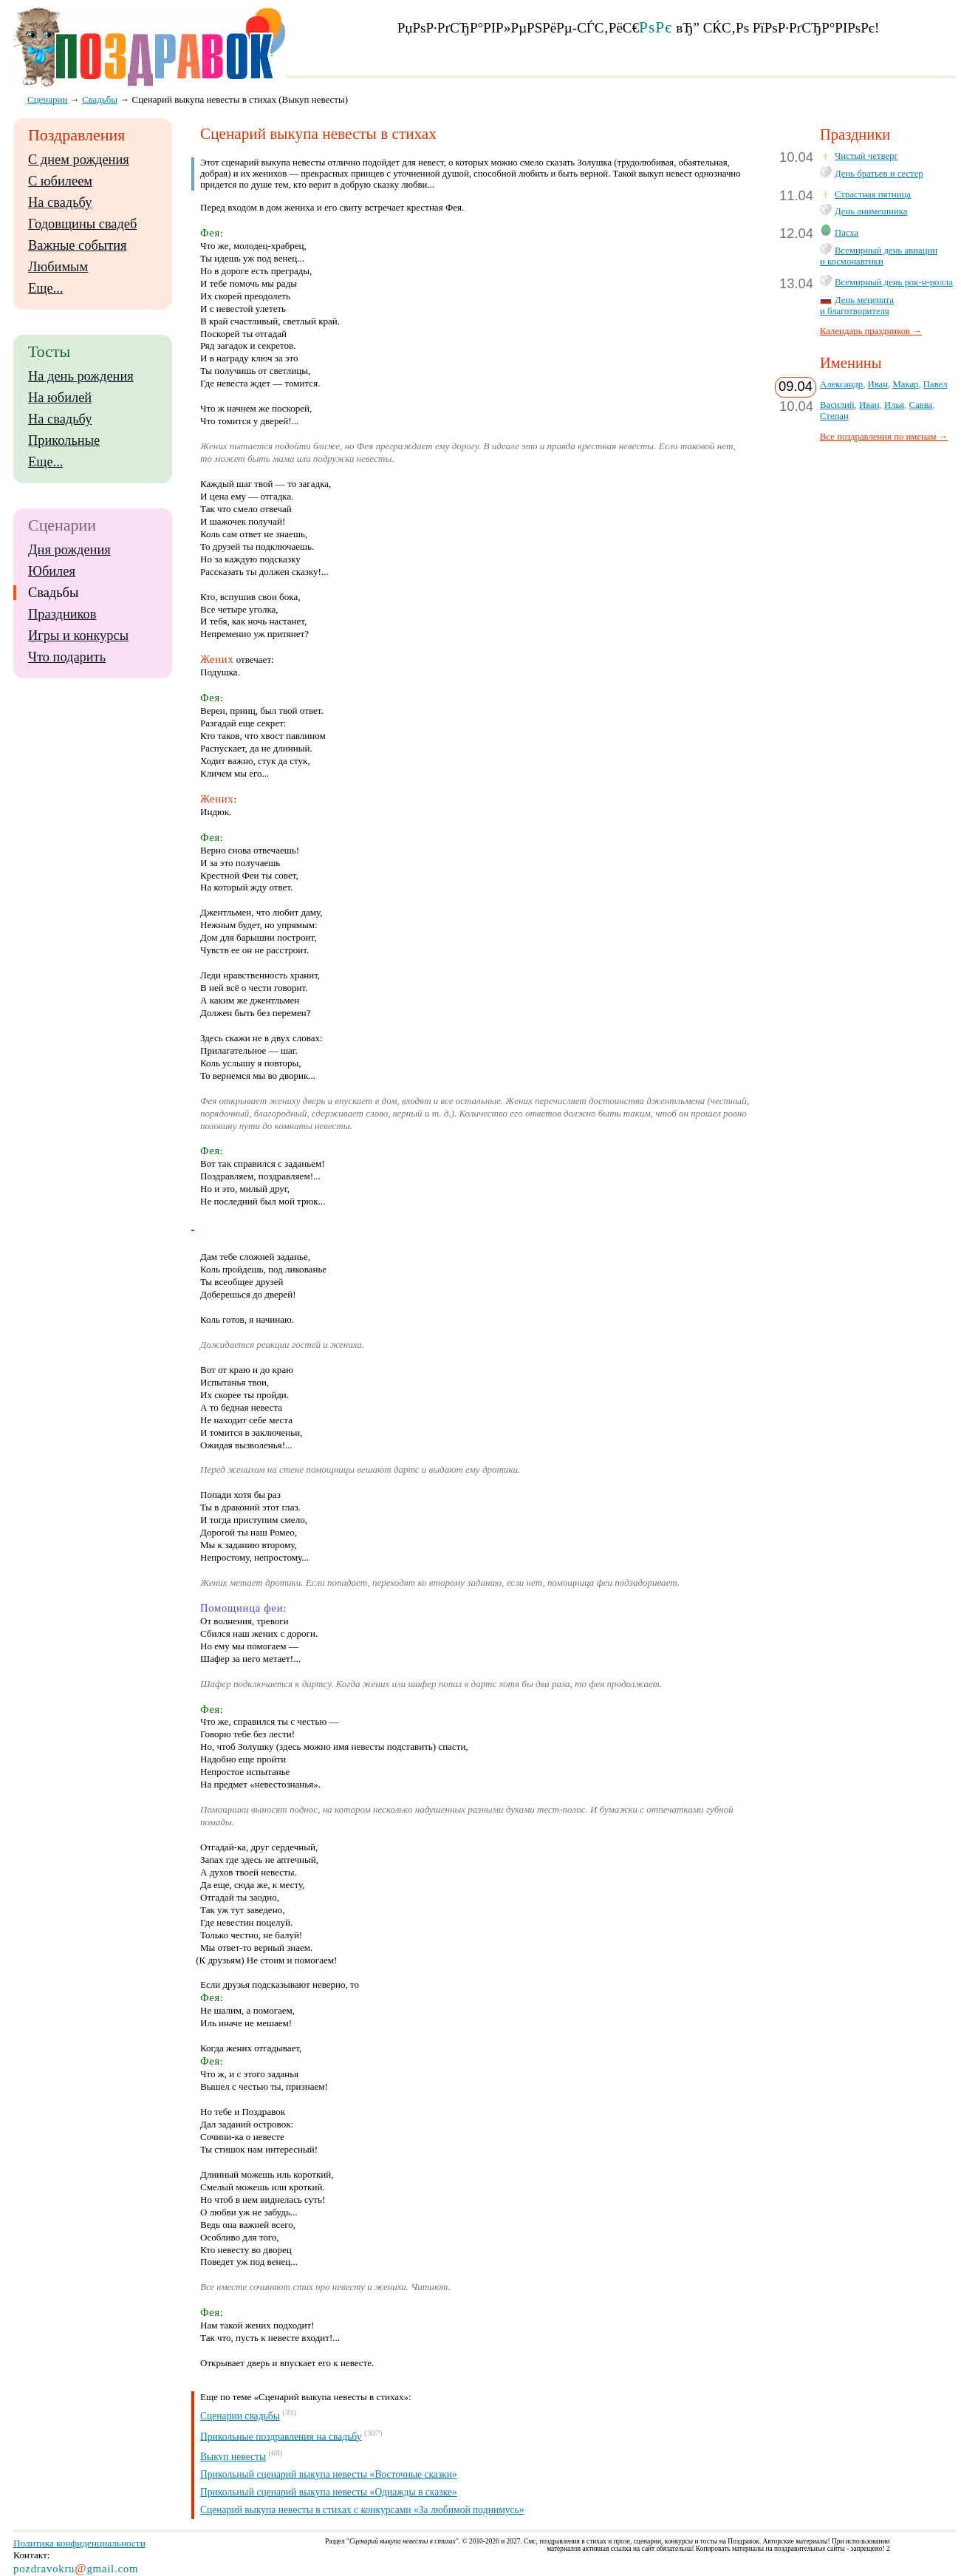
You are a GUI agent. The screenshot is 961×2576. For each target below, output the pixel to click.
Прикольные (64, 440)
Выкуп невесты (233, 2456)
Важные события (77, 245)
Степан (834, 416)
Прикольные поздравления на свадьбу (281, 2436)
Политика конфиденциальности (79, 2543)
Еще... (45, 288)
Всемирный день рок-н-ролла (894, 282)
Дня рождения (69, 549)
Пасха (846, 233)
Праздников (62, 614)
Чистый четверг (866, 156)
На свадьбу (60, 202)
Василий (837, 405)
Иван (878, 384)
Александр (841, 384)
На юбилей (60, 397)
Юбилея (51, 571)
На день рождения (81, 376)
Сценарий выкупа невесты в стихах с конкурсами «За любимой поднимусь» (362, 2509)
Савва (920, 405)
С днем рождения (78, 159)
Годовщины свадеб (82, 224)
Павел (935, 384)
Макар (905, 384)
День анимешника (871, 211)
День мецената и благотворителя (857, 305)
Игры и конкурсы (78, 635)
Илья (894, 405)
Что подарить (67, 657)
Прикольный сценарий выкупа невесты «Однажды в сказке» (328, 2492)
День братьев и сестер (879, 173)
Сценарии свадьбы (240, 2416)
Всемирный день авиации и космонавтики (878, 256)
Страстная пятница (873, 194)
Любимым (58, 266)
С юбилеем (60, 181)
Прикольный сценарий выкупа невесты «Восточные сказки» (328, 2474)
